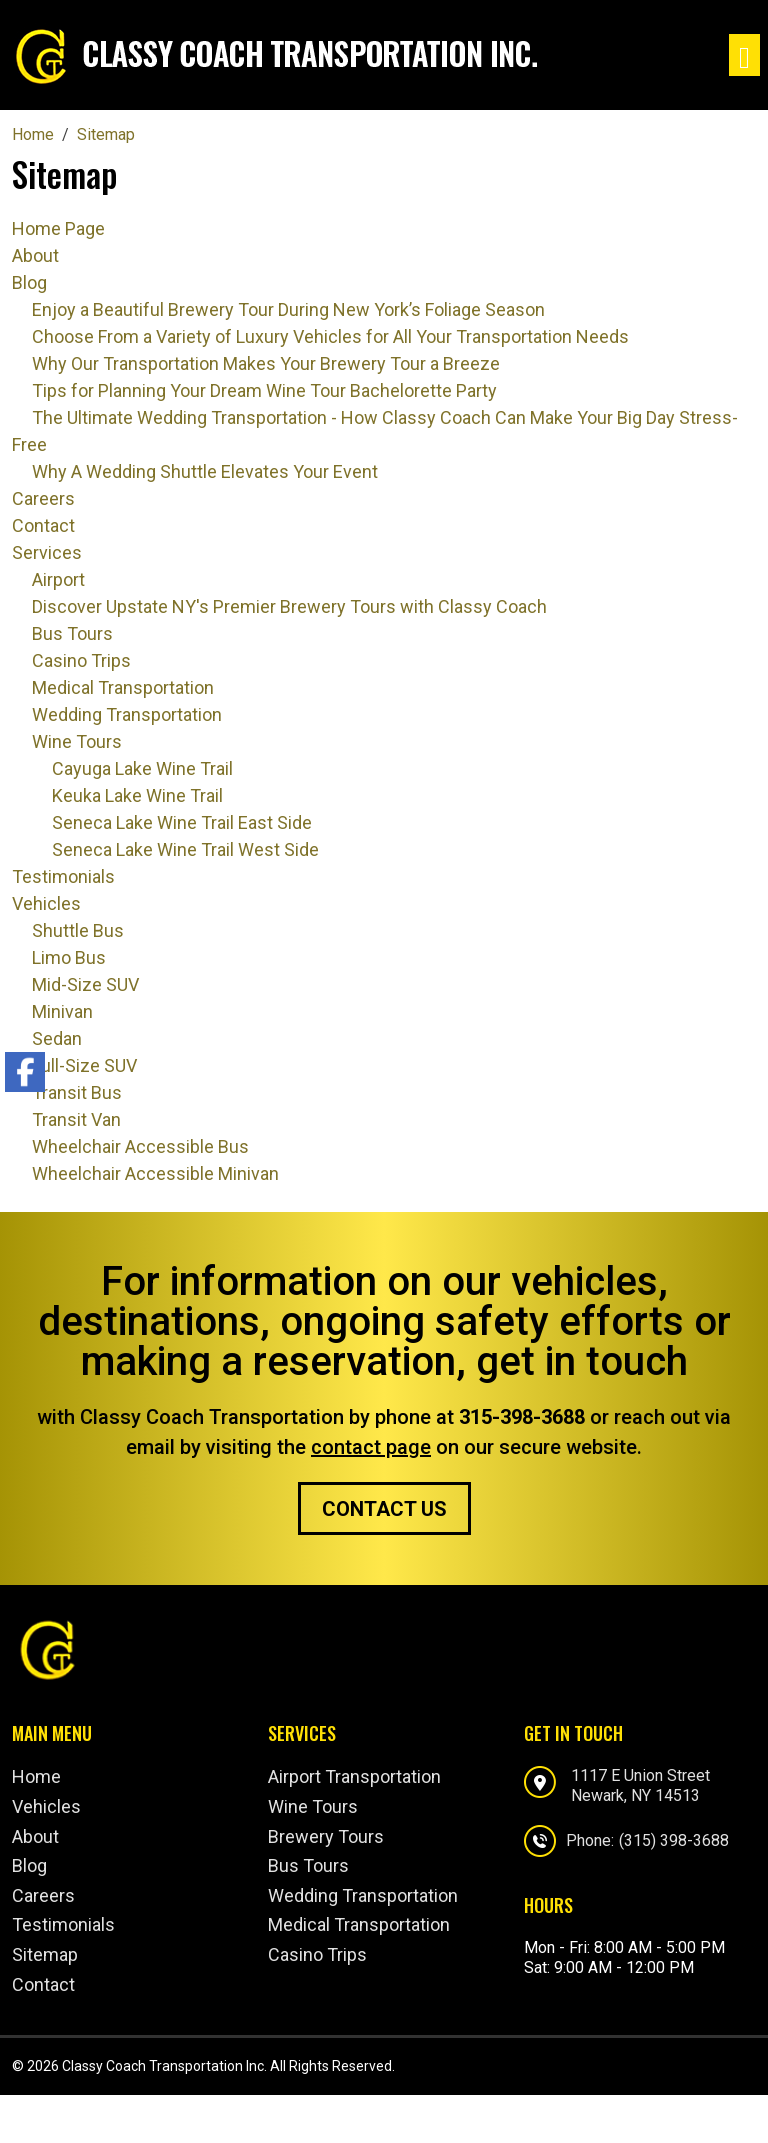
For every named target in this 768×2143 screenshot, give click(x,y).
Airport (58, 579)
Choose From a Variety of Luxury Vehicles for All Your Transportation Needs (330, 336)
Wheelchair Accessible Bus (140, 1146)
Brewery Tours (326, 1836)
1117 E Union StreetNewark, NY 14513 (640, 1785)
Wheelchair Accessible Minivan (155, 1173)
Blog (29, 282)
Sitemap (45, 1954)
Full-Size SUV (84, 1065)
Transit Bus (77, 1092)
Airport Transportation (354, 1776)
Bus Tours (72, 633)
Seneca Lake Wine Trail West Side (185, 849)
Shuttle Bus (78, 930)
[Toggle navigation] (744, 55)
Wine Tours (77, 741)
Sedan (57, 1038)
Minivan (62, 1011)
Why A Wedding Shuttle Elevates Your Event (205, 471)
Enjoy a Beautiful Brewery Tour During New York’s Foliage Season (288, 309)
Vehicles (46, 903)
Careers (43, 498)
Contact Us (384, 1509)
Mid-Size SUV (85, 984)
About (35, 255)
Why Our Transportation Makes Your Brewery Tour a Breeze (266, 363)
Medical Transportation (123, 687)
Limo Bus (69, 957)
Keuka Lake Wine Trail (137, 795)
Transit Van (76, 1119)
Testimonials (63, 876)
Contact (43, 525)
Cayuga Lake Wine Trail (142, 768)
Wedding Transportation (127, 714)
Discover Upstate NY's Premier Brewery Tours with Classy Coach (289, 606)
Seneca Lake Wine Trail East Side (182, 822)
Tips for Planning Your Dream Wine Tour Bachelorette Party (264, 390)
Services (47, 552)
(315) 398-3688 (674, 1840)
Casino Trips (81, 660)
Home (36, 1776)
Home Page (58, 228)
